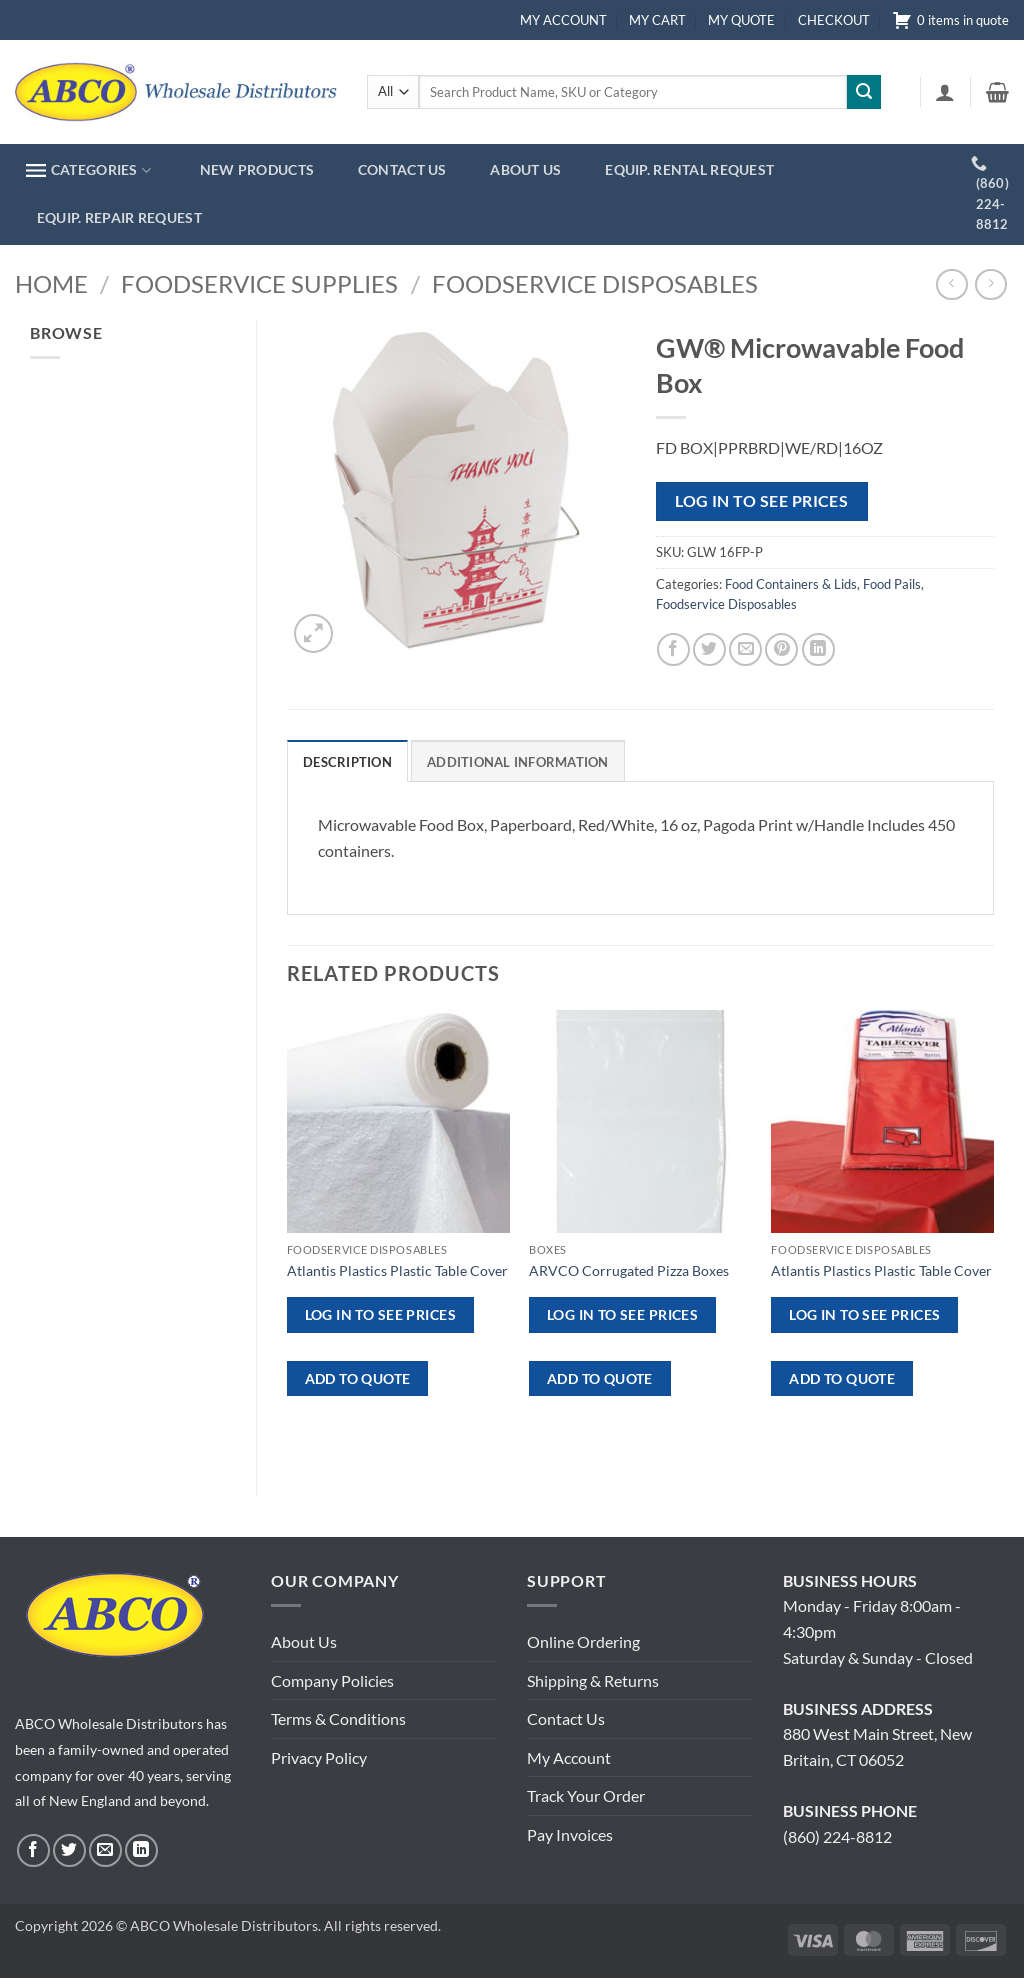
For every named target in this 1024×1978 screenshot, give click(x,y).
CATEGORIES (88, 170)
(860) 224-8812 (837, 1836)
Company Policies (332, 1680)
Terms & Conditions (338, 1718)
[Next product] (951, 284)
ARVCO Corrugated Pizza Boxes (629, 1270)
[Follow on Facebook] (33, 1850)
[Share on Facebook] (673, 649)
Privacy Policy (319, 1757)
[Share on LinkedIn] (818, 649)
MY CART (657, 20)
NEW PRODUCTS (257, 169)
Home (51, 283)
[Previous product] (990, 284)
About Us (304, 1641)
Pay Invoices (570, 1834)
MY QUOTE (741, 20)
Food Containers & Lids (791, 584)
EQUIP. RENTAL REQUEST (689, 169)
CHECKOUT (834, 20)
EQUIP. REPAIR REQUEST (119, 217)
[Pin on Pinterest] (781, 649)
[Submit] (864, 92)
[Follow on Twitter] (69, 1850)
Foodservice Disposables (595, 283)
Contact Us (566, 1718)
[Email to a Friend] (745, 649)
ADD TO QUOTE (358, 1378)
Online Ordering (583, 1641)
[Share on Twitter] (709, 649)
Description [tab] (347, 762)
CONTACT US (402, 169)
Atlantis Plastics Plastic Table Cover (397, 1270)
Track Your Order (586, 1795)
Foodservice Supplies (259, 283)
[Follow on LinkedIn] (141, 1850)
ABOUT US (525, 169)
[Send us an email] (105, 1850)
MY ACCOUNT (563, 20)
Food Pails (892, 584)
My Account (569, 1757)
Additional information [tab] (518, 762)
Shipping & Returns (593, 1680)
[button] (945, 92)
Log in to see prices (761, 501)
